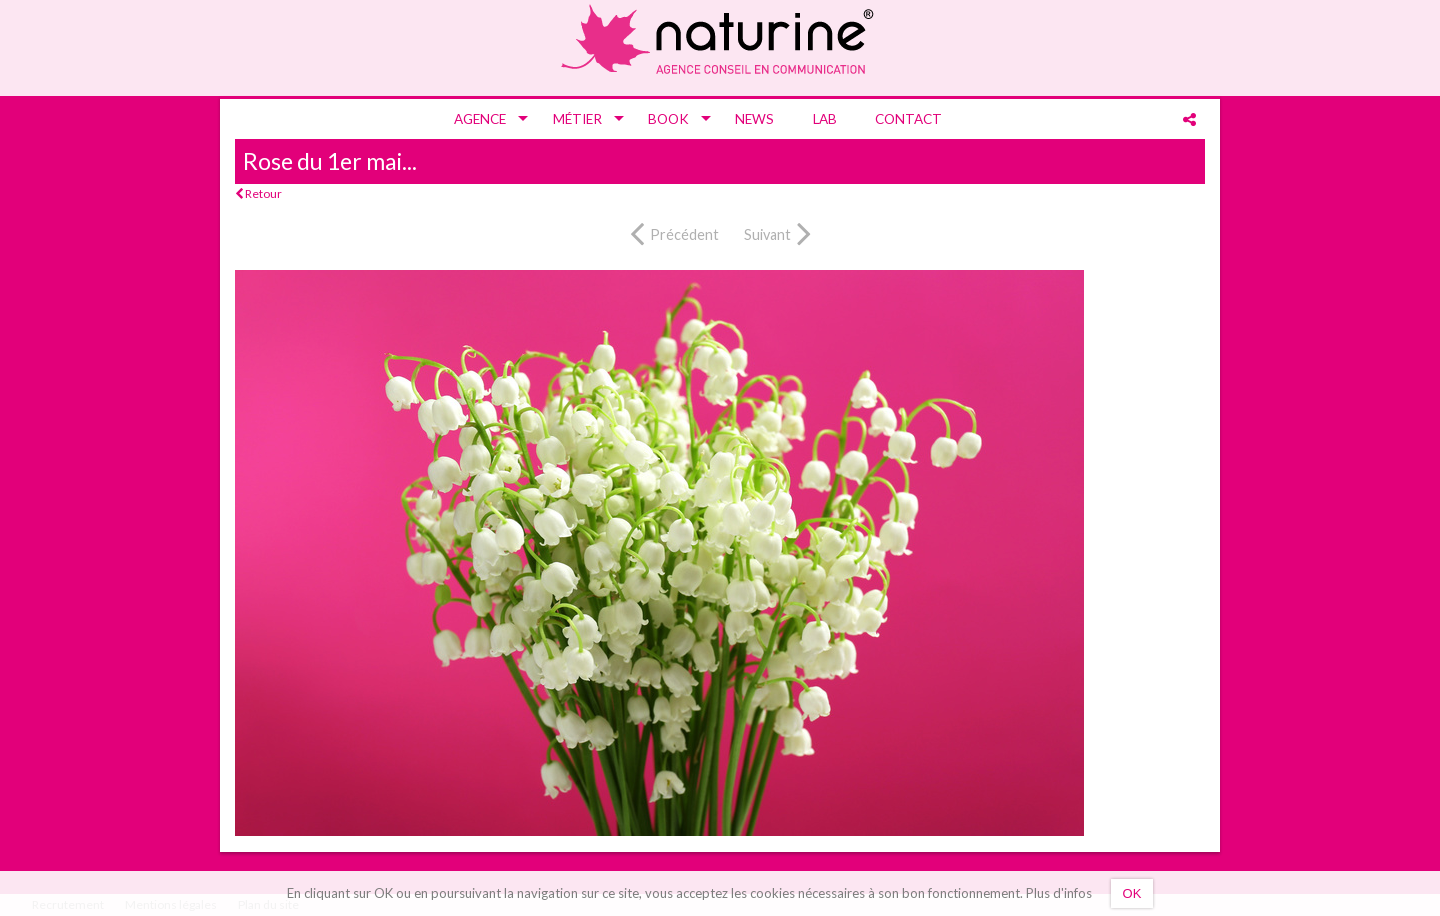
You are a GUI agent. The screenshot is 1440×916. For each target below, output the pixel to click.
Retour (258, 193)
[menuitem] (484, 119)
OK (1132, 893)
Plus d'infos (1059, 893)
